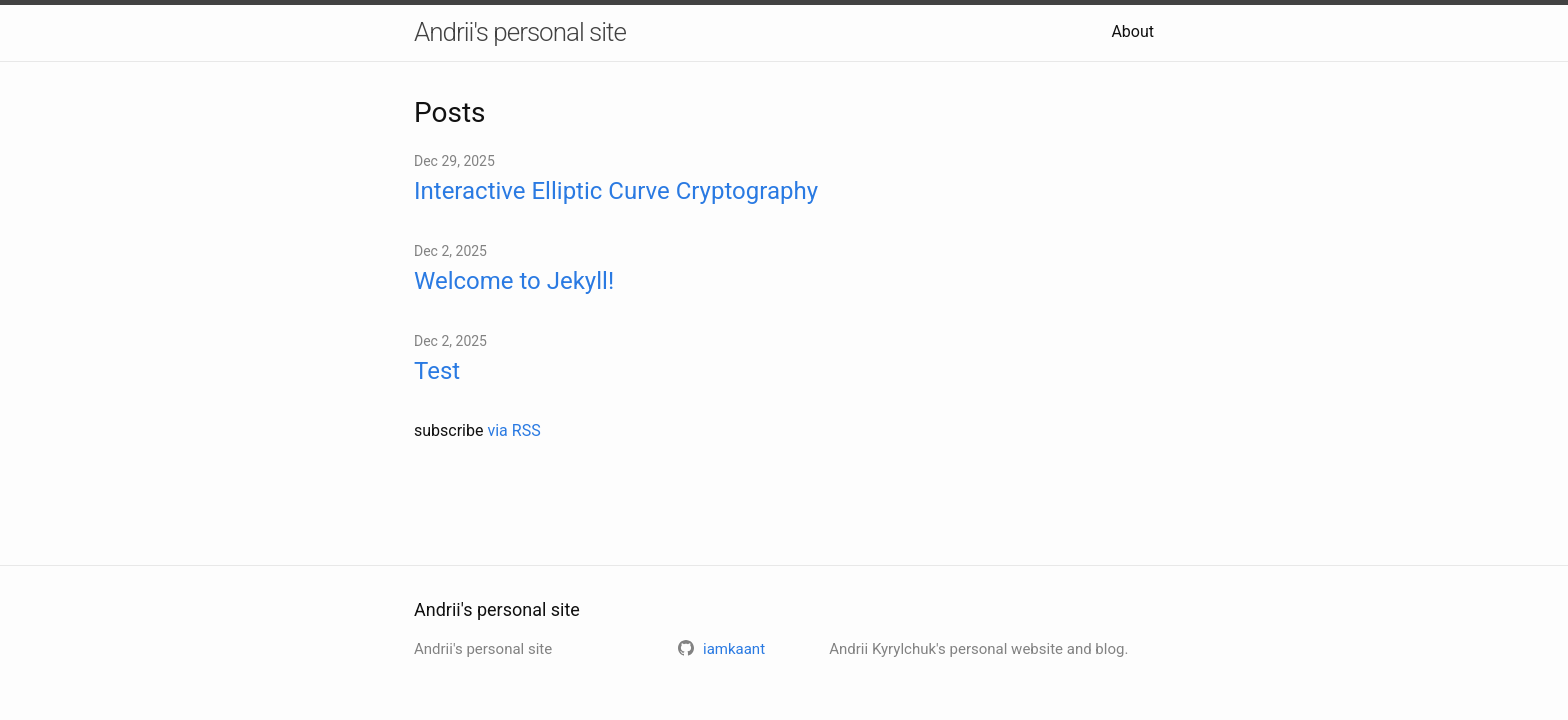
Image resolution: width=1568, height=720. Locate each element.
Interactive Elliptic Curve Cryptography (616, 191)
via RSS (513, 430)
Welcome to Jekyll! (514, 281)
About (1132, 31)
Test (437, 371)
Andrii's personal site (520, 32)
